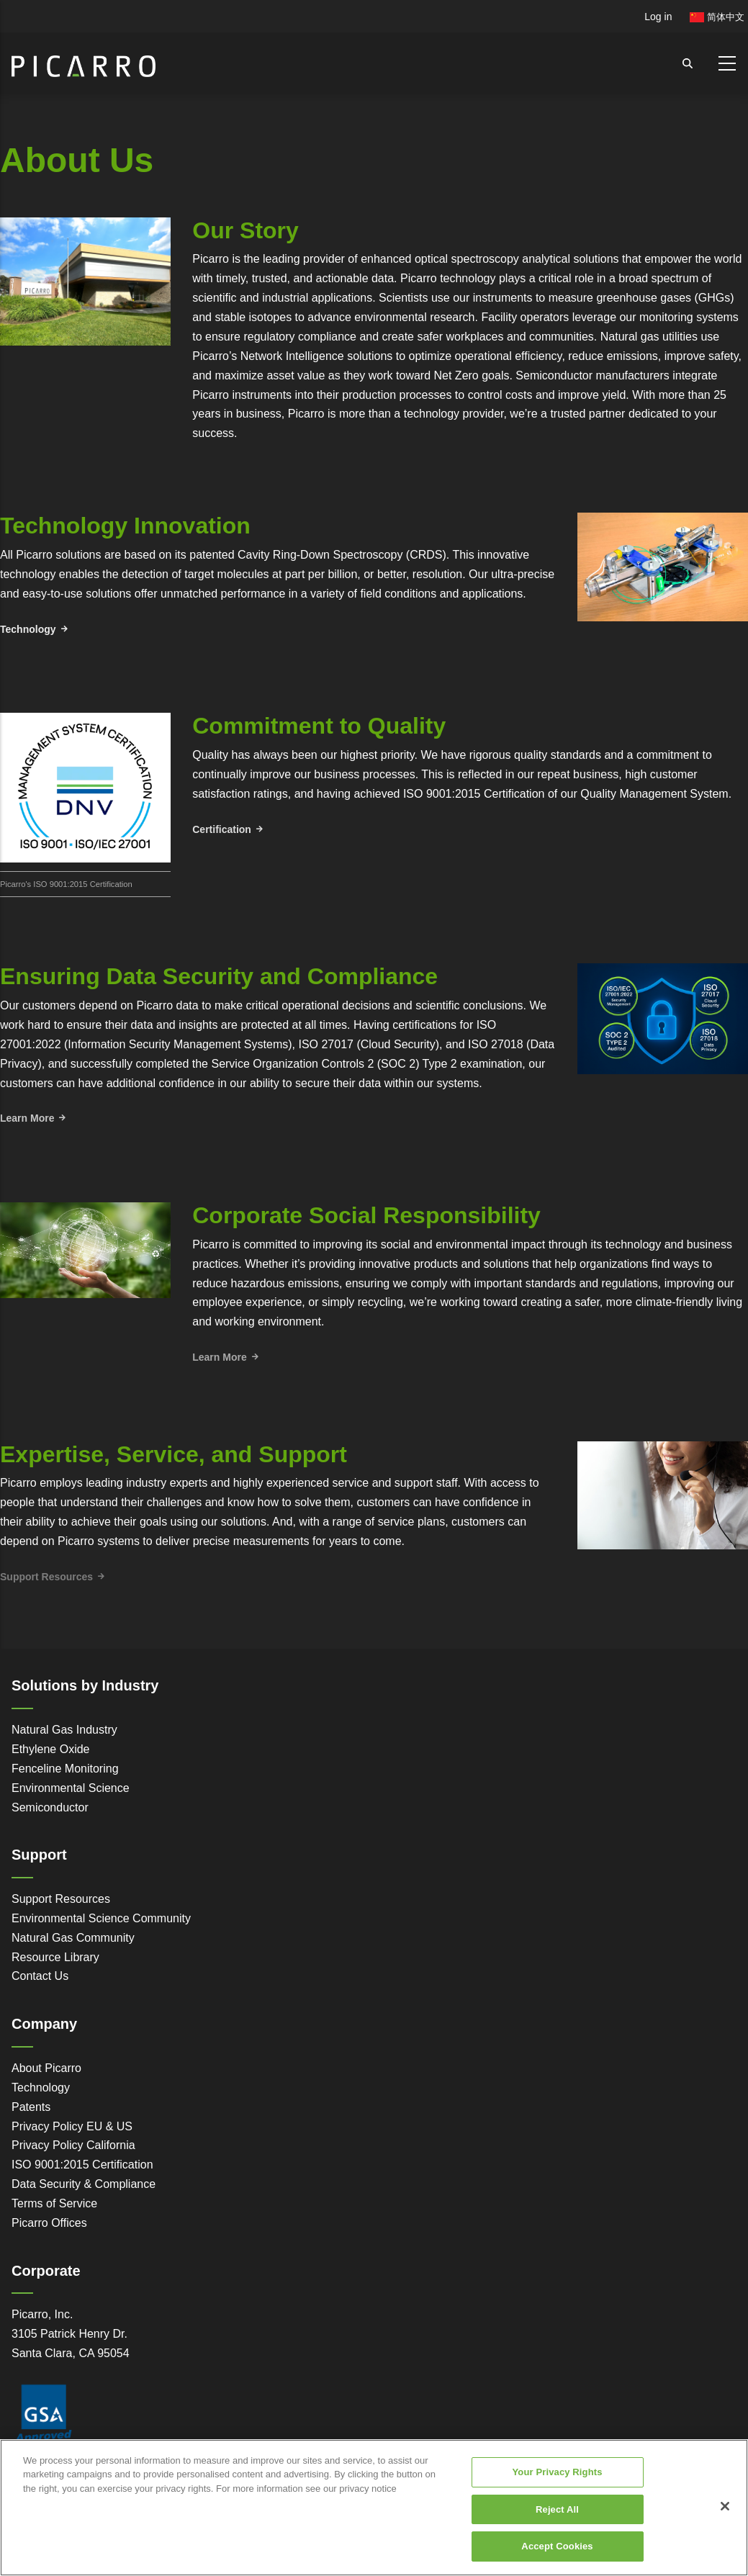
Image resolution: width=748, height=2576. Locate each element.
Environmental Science (71, 1788)
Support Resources (61, 1899)
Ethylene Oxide (51, 1749)
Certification (221, 829)
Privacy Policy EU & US (72, 2126)
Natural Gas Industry (64, 1730)
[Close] (725, 2515)
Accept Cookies (556, 2555)
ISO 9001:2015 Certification (82, 2164)
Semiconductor (50, 1807)
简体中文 (717, 17)
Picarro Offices (49, 2223)
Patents (31, 2107)
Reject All (557, 2518)
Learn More (27, 1118)
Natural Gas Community (73, 1938)
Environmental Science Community (101, 1918)
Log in (658, 16)
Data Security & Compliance (84, 2184)
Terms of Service (54, 2203)
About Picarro (46, 2068)
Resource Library (55, 1957)
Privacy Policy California (73, 2145)
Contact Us (40, 1976)
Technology (28, 629)
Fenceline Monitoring (65, 1768)
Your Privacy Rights (558, 2481)
